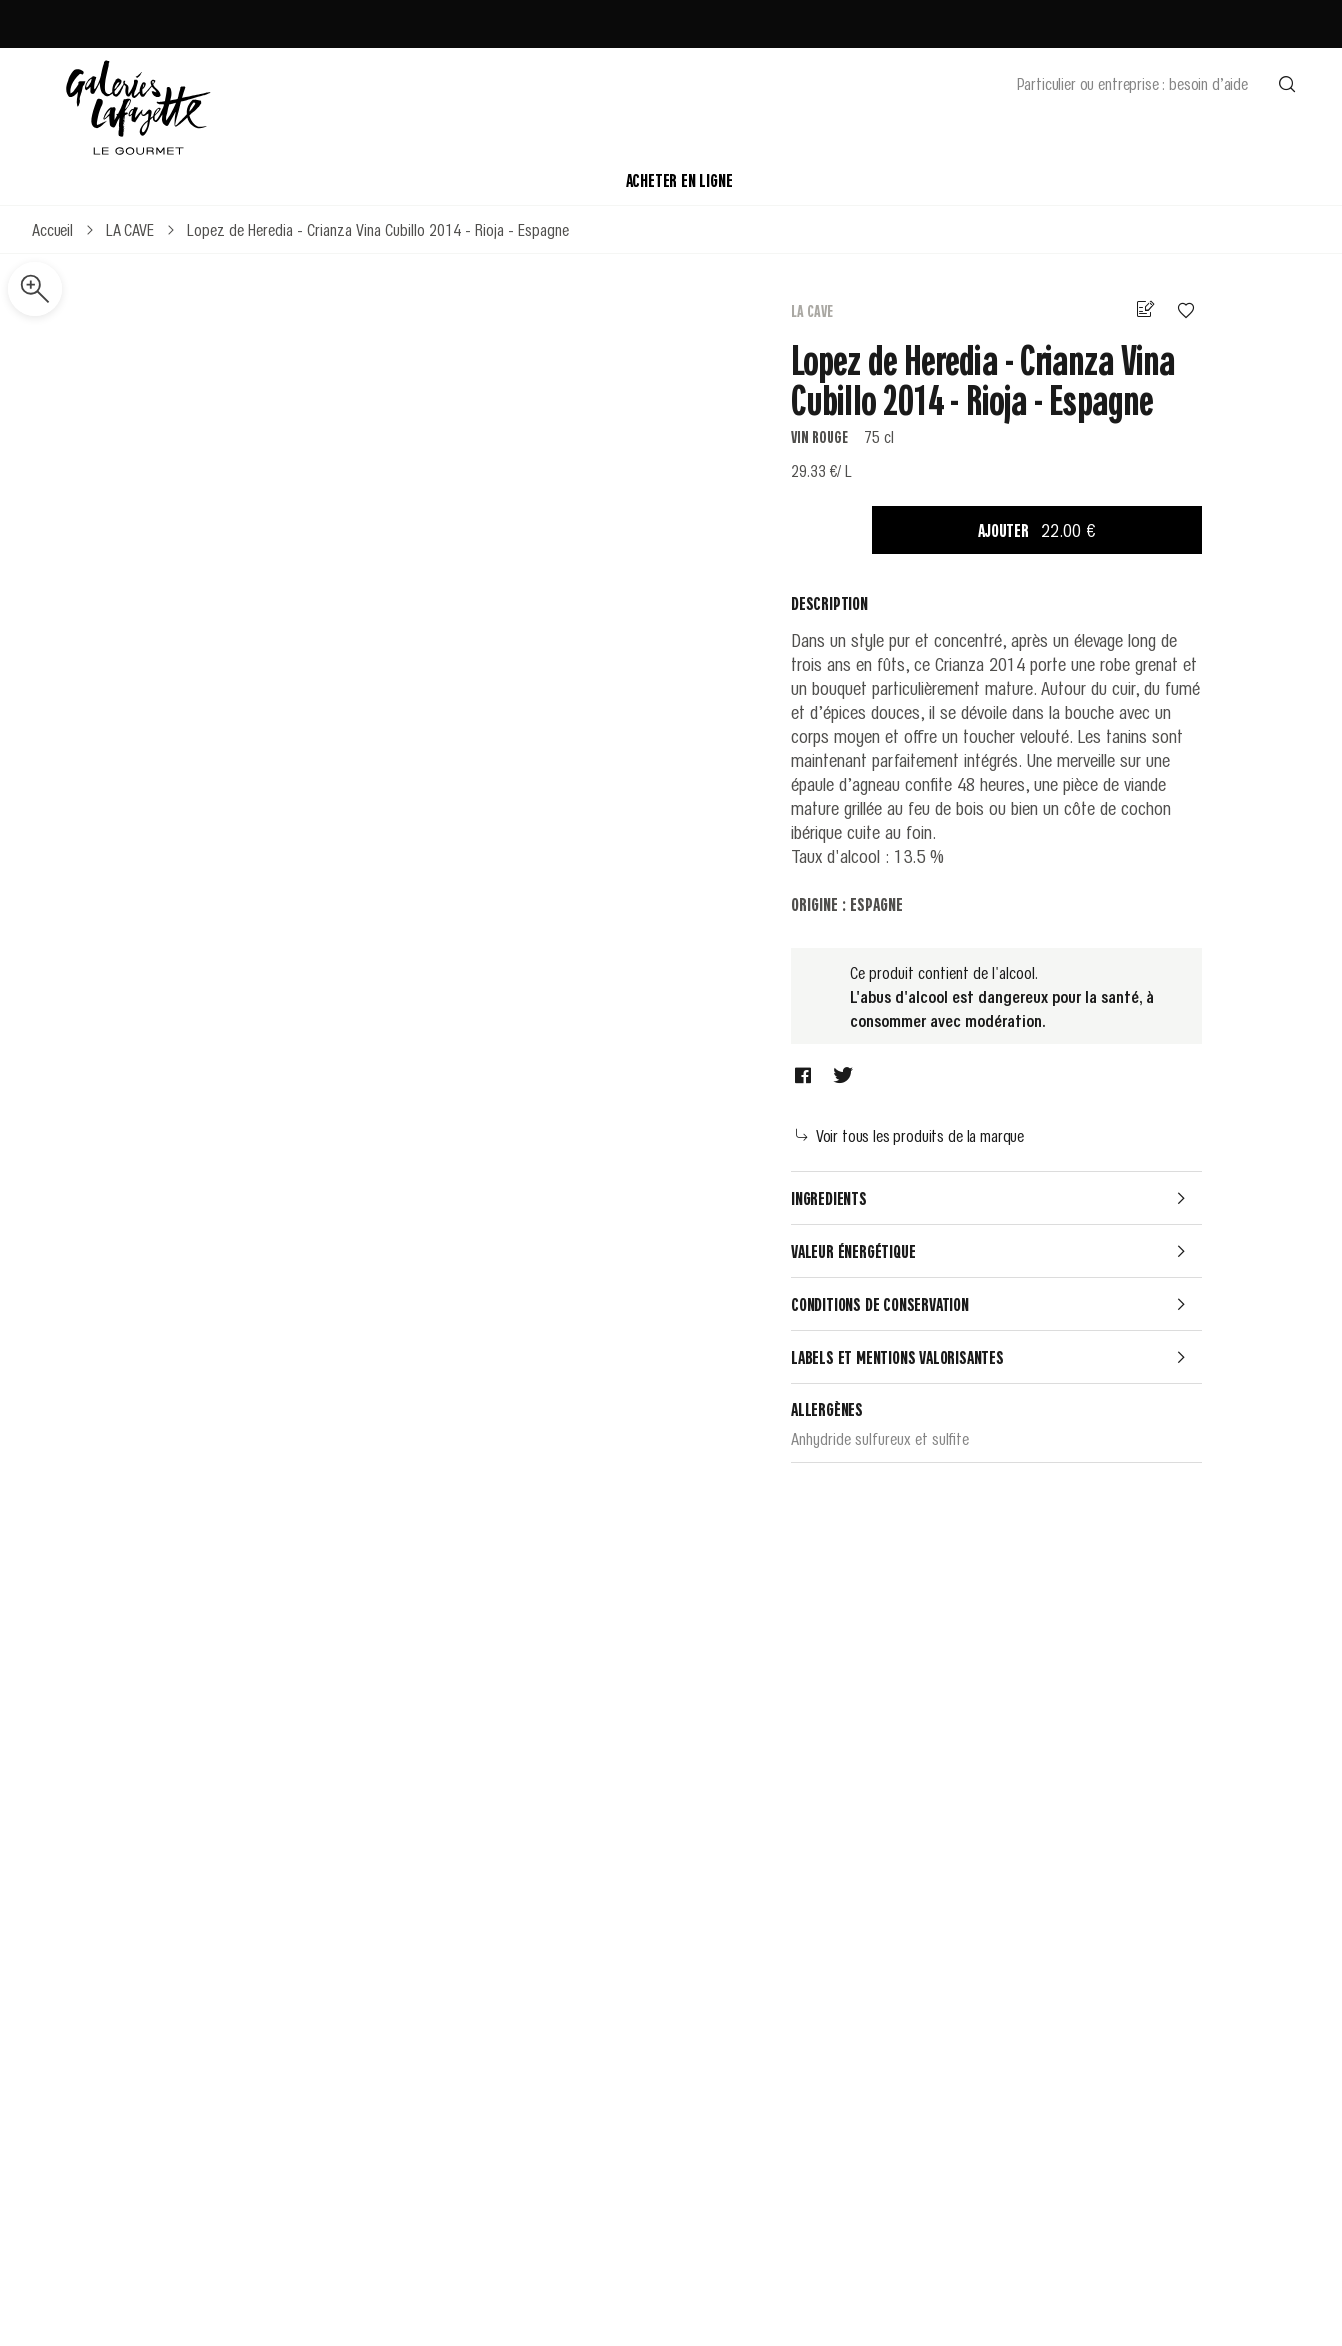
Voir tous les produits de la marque (910, 1135)
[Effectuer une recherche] (1287, 83)
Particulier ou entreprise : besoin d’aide (1132, 83)
